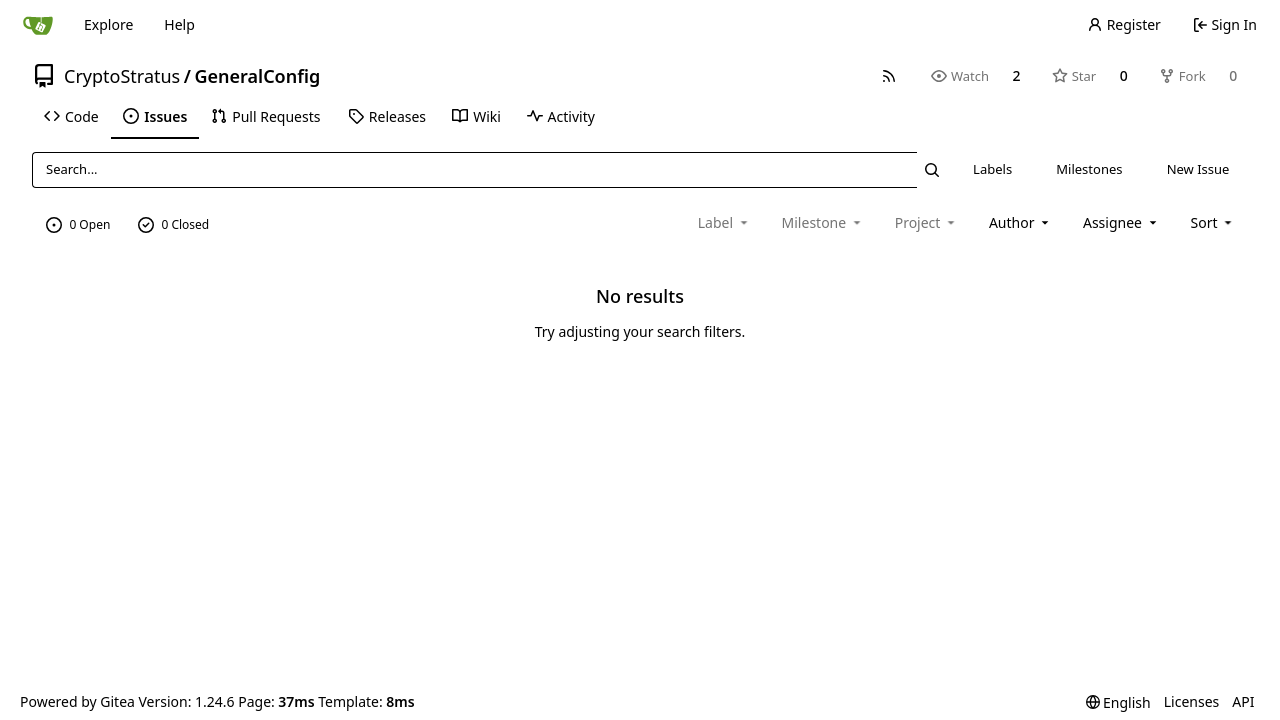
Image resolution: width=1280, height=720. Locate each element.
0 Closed (174, 224)
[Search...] (932, 169)
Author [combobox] (1020, 222)
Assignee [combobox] (1121, 222)
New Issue (1198, 169)
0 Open (78, 224)
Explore (108, 24)
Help (179, 24)
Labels (992, 169)
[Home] (38, 25)
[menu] (1213, 222)
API (1243, 701)
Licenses (1192, 701)
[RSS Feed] (889, 76)
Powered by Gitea (77, 701)
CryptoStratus (122, 76)
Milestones (1089, 169)
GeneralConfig (257, 76)
